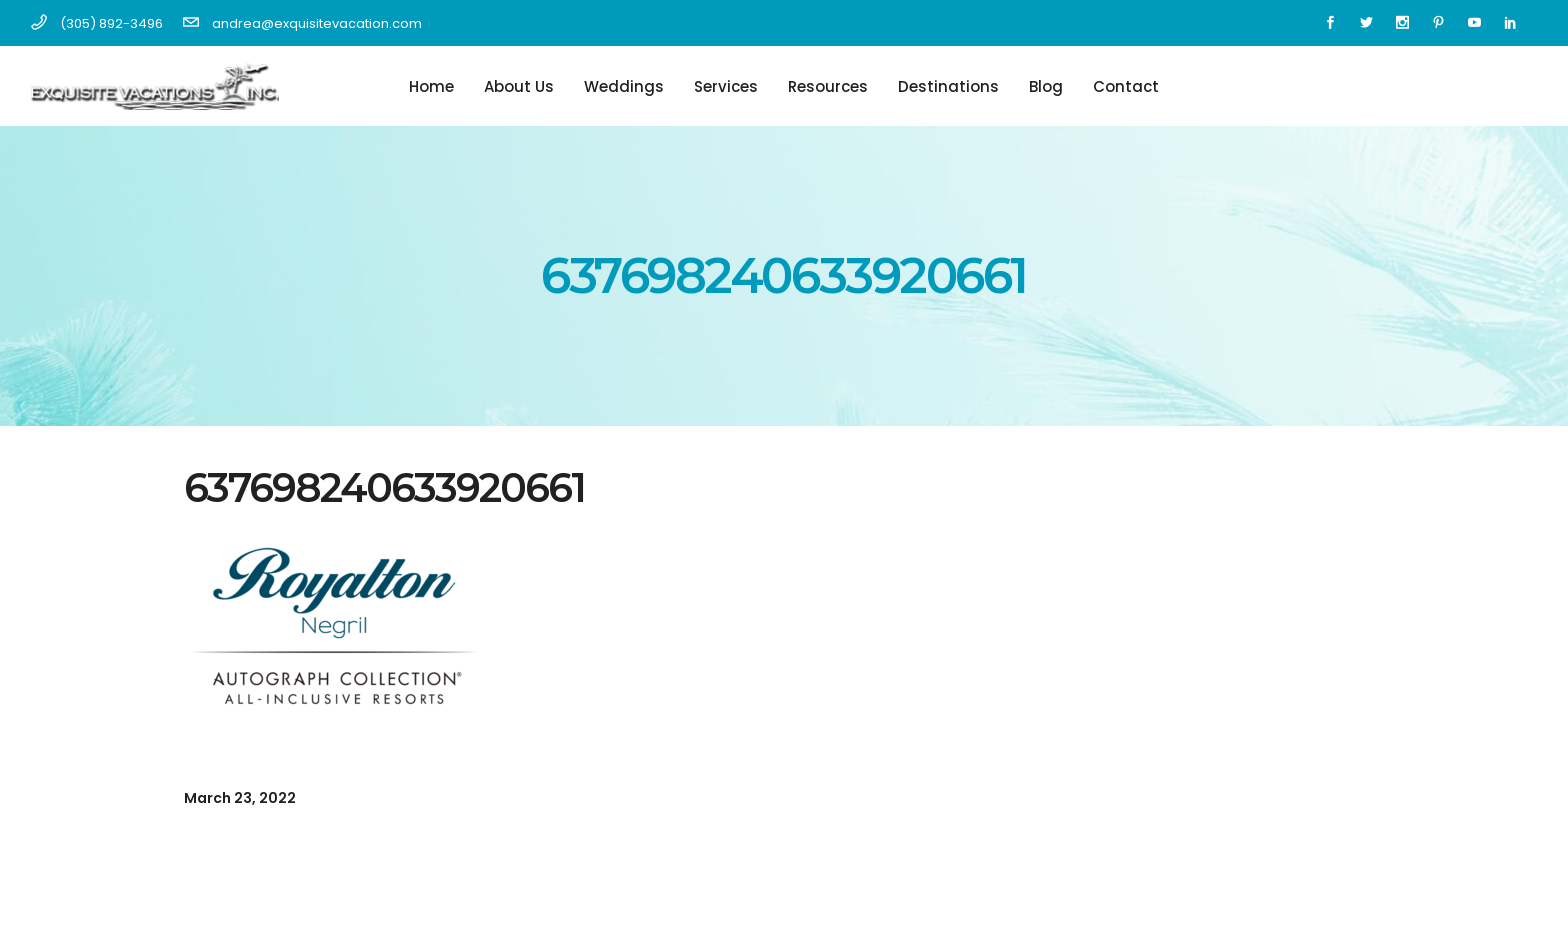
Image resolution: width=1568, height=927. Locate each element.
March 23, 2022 (240, 798)
